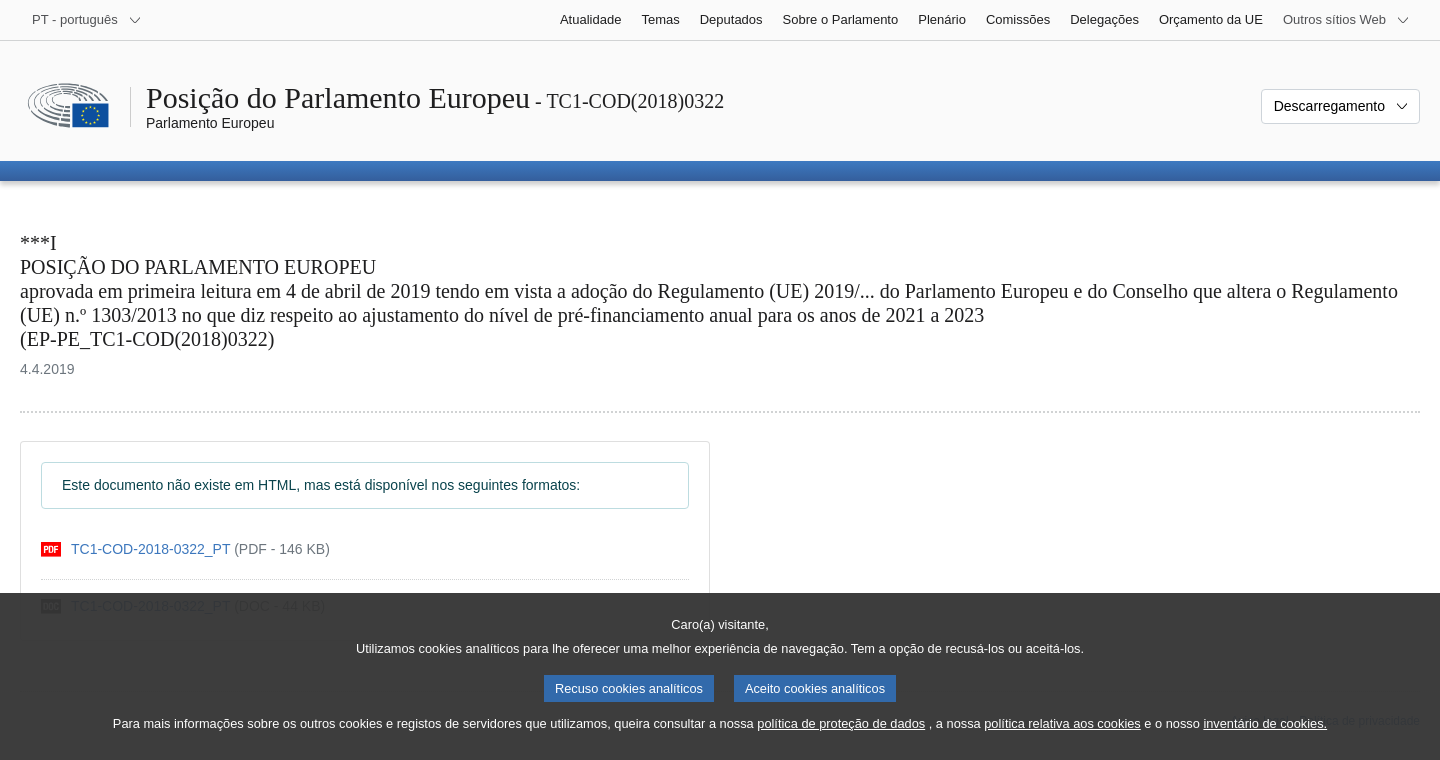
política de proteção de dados (841, 740)
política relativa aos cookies (1062, 740)
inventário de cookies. (1265, 740)
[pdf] (185, 549)
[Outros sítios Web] (1346, 20)
